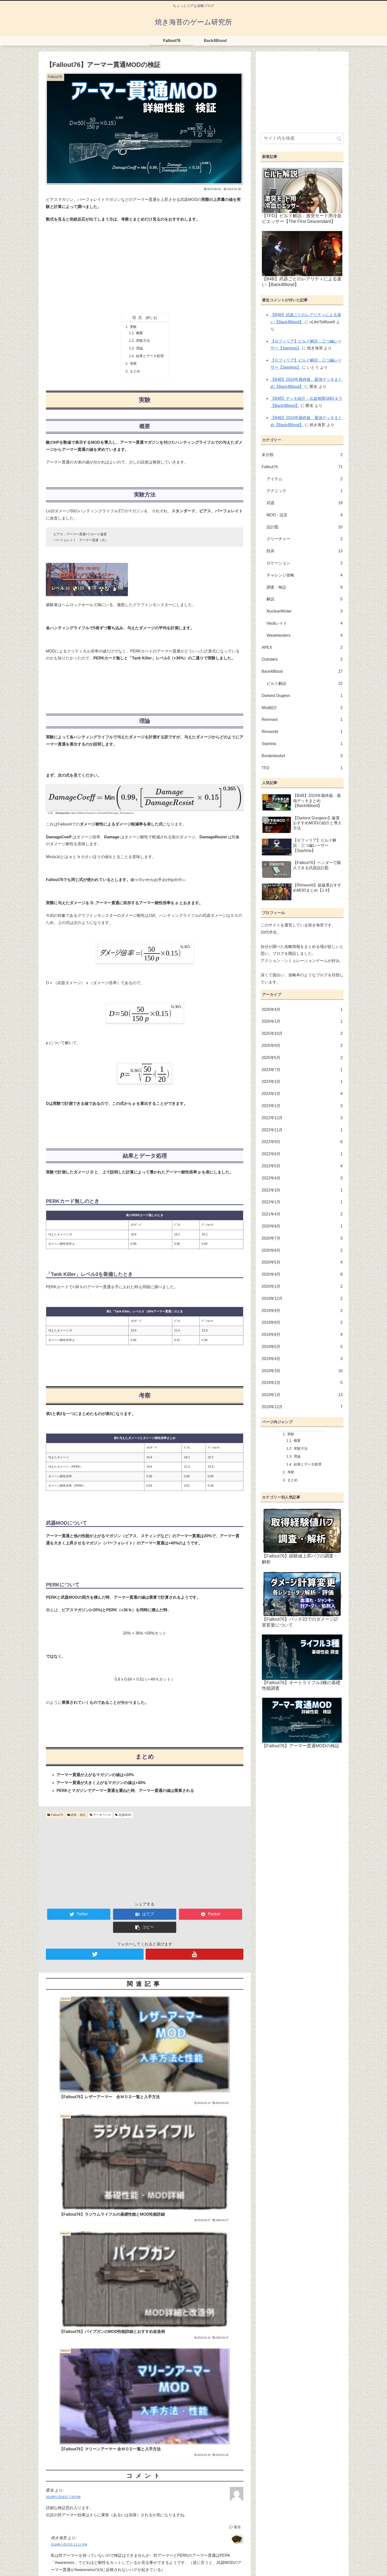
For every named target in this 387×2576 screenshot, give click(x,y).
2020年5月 (302, 1262)
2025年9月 (302, 1045)
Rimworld (302, 731)
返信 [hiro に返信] (235, 2259)
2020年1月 (302, 1286)
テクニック (305, 491)
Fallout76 (55, 1816)
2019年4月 (302, 1359)
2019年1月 (302, 1395)
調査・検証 (76, 1816)
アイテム (305, 479)
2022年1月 (302, 1202)
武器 (305, 503)
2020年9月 (302, 1226)
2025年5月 (302, 1057)
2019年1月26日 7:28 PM (63, 2086)
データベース (100, 1816)
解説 (305, 599)
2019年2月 (302, 1382)
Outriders (302, 659)
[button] (339, 139)
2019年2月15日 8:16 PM (68, 2277)
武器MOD (123, 1816)
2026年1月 (302, 1021)
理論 (139, 349)
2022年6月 (302, 1154)
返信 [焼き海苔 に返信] (235, 2183)
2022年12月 (302, 1118)
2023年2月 (302, 1093)
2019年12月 (302, 1298)
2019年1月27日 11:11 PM (69, 2134)
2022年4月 (302, 1178)
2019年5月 (302, 1346)
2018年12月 (302, 1407)
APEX (302, 647)
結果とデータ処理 (150, 357)
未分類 (302, 455)
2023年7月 (302, 1070)
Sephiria (302, 744)
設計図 (305, 527)
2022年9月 (302, 1142)
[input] (302, 138)
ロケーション (305, 563)
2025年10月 (302, 1033)
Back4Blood (302, 671)
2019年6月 (302, 1334)
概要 (139, 333)
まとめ (135, 373)
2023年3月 (302, 1081)
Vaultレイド (305, 623)
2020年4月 (302, 1274)
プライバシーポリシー (270, 2544)
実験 (133, 327)
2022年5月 (302, 1166)
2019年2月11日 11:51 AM (64, 2200)
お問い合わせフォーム (270, 2532)
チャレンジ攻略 (305, 575)
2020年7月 (302, 1238)
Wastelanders (305, 635)
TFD (302, 768)
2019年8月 (302, 1322)
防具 (305, 551)
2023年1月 (302, 1106)
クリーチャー (305, 539)
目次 (138, 317)
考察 (133, 365)
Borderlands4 (302, 756)
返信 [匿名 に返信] (235, 2116)
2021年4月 (302, 1214)
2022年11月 (302, 1130)
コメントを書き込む (145, 2402)
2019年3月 (302, 1371)
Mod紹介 (302, 707)
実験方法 (143, 341)
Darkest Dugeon (302, 695)
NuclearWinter (305, 611)
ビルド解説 (305, 683)
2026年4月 (302, 1009)
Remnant (302, 719)
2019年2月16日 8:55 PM (73, 2336)
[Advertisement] (144, 273)
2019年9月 (302, 1310)
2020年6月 (302, 1250)
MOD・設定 (305, 515)
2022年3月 (302, 1190)
